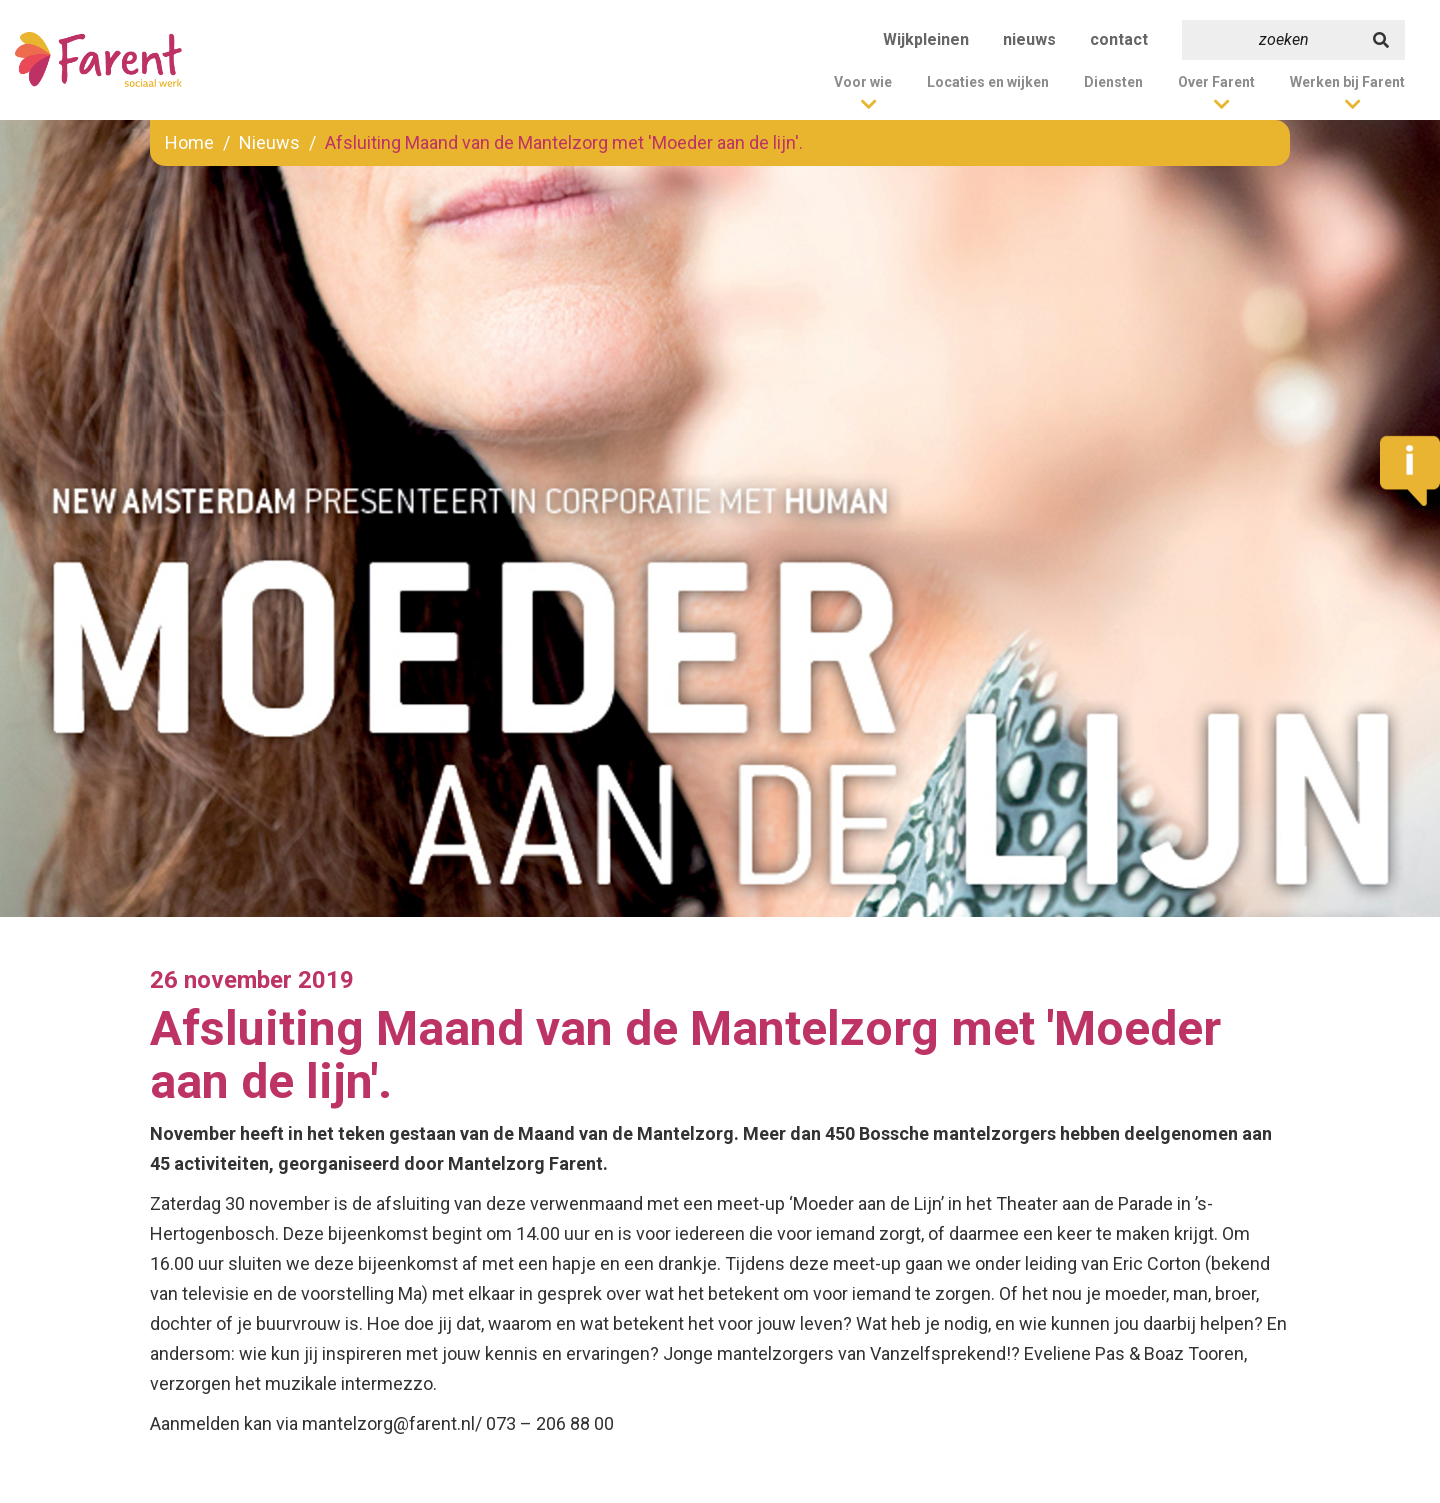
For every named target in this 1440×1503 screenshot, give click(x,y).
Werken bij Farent (1347, 82)
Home (189, 142)
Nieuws (269, 142)
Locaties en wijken (988, 82)
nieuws (1029, 39)
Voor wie (863, 82)
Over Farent (1216, 82)
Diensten (1113, 82)
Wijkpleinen (926, 39)
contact (1119, 39)
